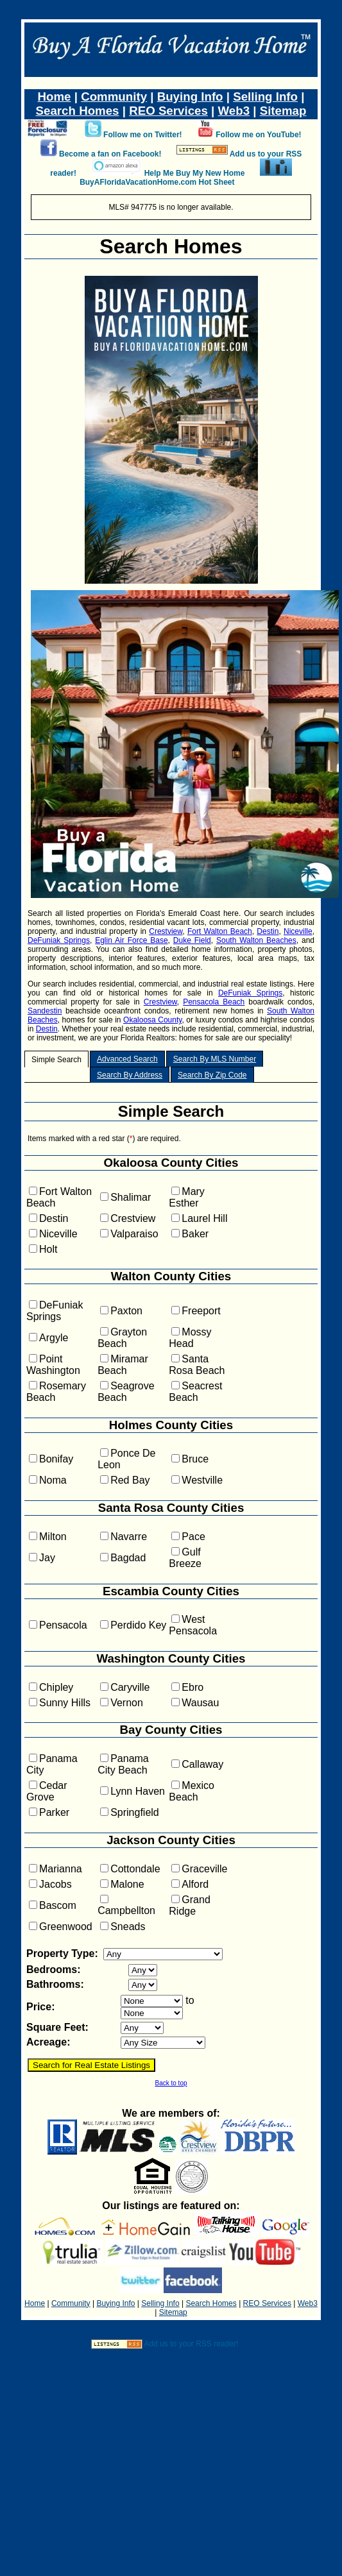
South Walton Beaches (256, 940)
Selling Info (265, 96)
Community (114, 96)
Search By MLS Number (214, 1059)
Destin (267, 931)
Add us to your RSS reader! (191, 2343)
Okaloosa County (152, 1019)
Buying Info (190, 96)
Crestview (165, 931)
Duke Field (192, 940)
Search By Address (129, 1075)
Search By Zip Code (212, 1075)
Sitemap (283, 110)
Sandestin (45, 1010)
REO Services (168, 110)
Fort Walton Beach (219, 931)
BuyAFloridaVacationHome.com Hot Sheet (157, 182)
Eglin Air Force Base (131, 940)
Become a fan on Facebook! (110, 153)
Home (54, 96)
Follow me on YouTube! (258, 134)
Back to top (171, 2083)
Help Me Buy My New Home (194, 173)
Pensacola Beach (213, 1001)
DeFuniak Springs (59, 940)
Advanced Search (127, 1059)
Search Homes (77, 110)
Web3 (234, 110)
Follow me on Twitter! (142, 134)
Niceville (298, 931)
